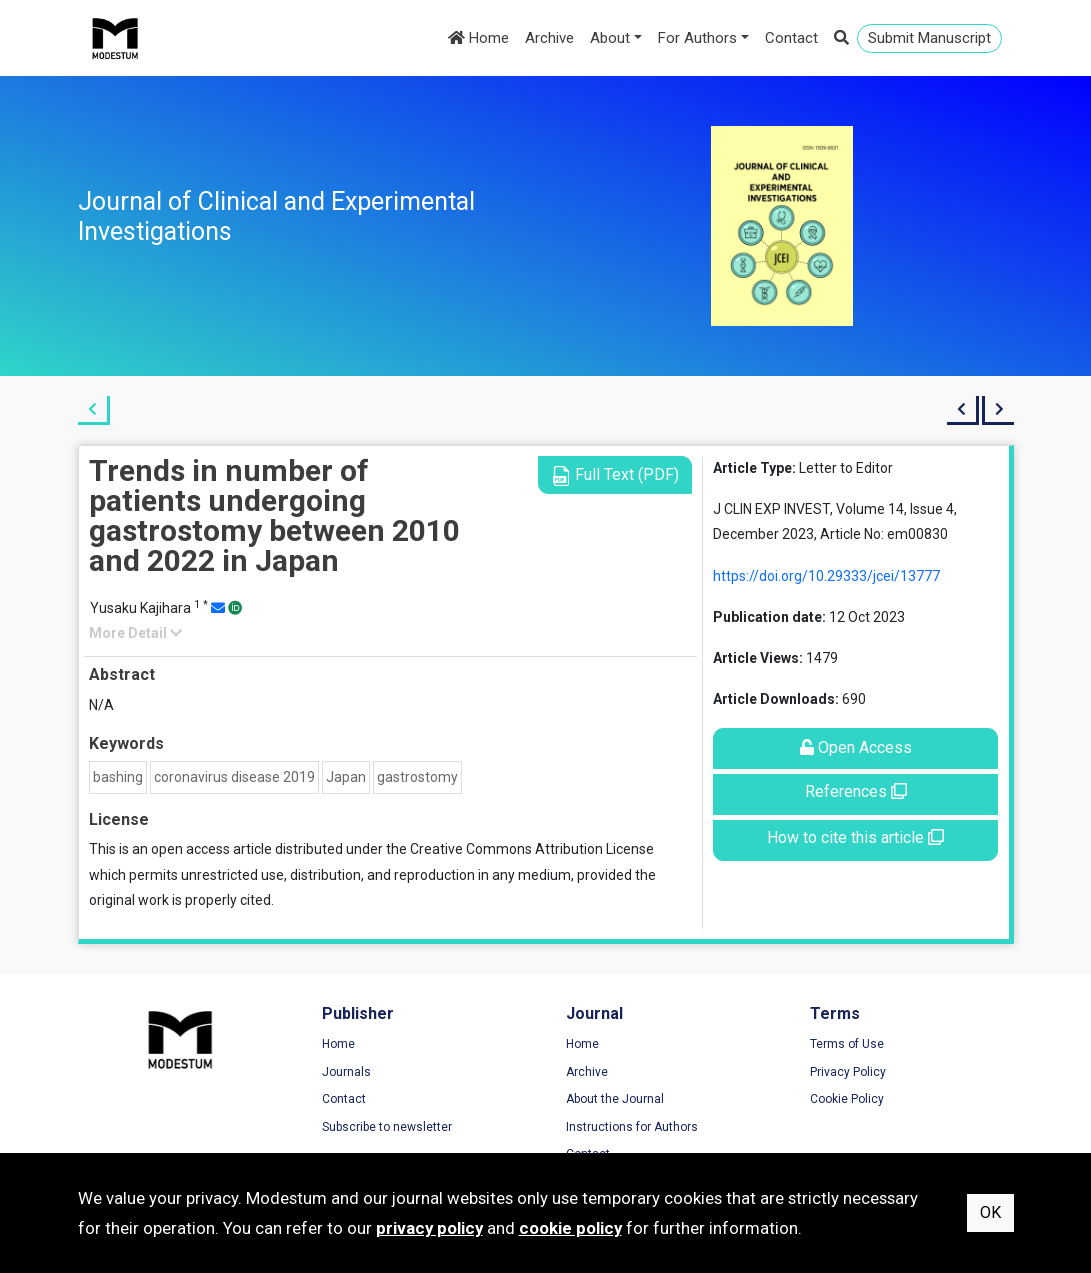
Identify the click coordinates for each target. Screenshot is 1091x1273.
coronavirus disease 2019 (234, 777)
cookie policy (570, 1228)
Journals (346, 1072)
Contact (791, 38)
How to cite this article (855, 837)
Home (478, 38)
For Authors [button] (697, 38)
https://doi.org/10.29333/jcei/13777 (826, 576)
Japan (346, 777)
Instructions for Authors (632, 1127)
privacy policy (429, 1228)
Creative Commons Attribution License (532, 849)
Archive (549, 38)
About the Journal (615, 1099)
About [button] (610, 38)
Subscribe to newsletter (387, 1127)
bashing (118, 777)
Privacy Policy (848, 1072)
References (856, 791)
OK (990, 1212)
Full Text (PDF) (615, 475)
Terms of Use (847, 1044)
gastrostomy (417, 777)
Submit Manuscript (929, 38)
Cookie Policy (847, 1099)
